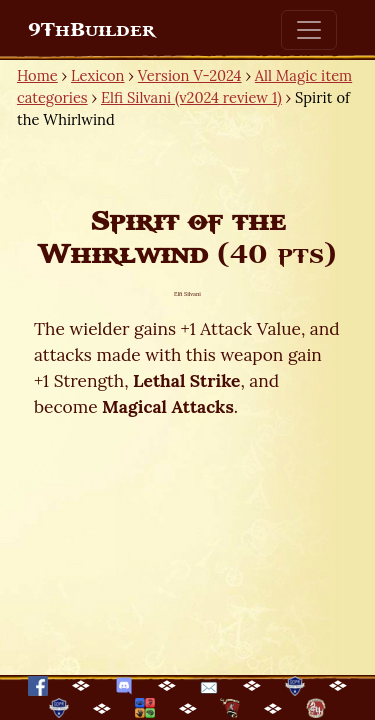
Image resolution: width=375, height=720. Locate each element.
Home (37, 75)
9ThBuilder (91, 30)
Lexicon (97, 75)
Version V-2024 (190, 75)
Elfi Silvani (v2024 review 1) (191, 97)
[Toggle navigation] (309, 30)
